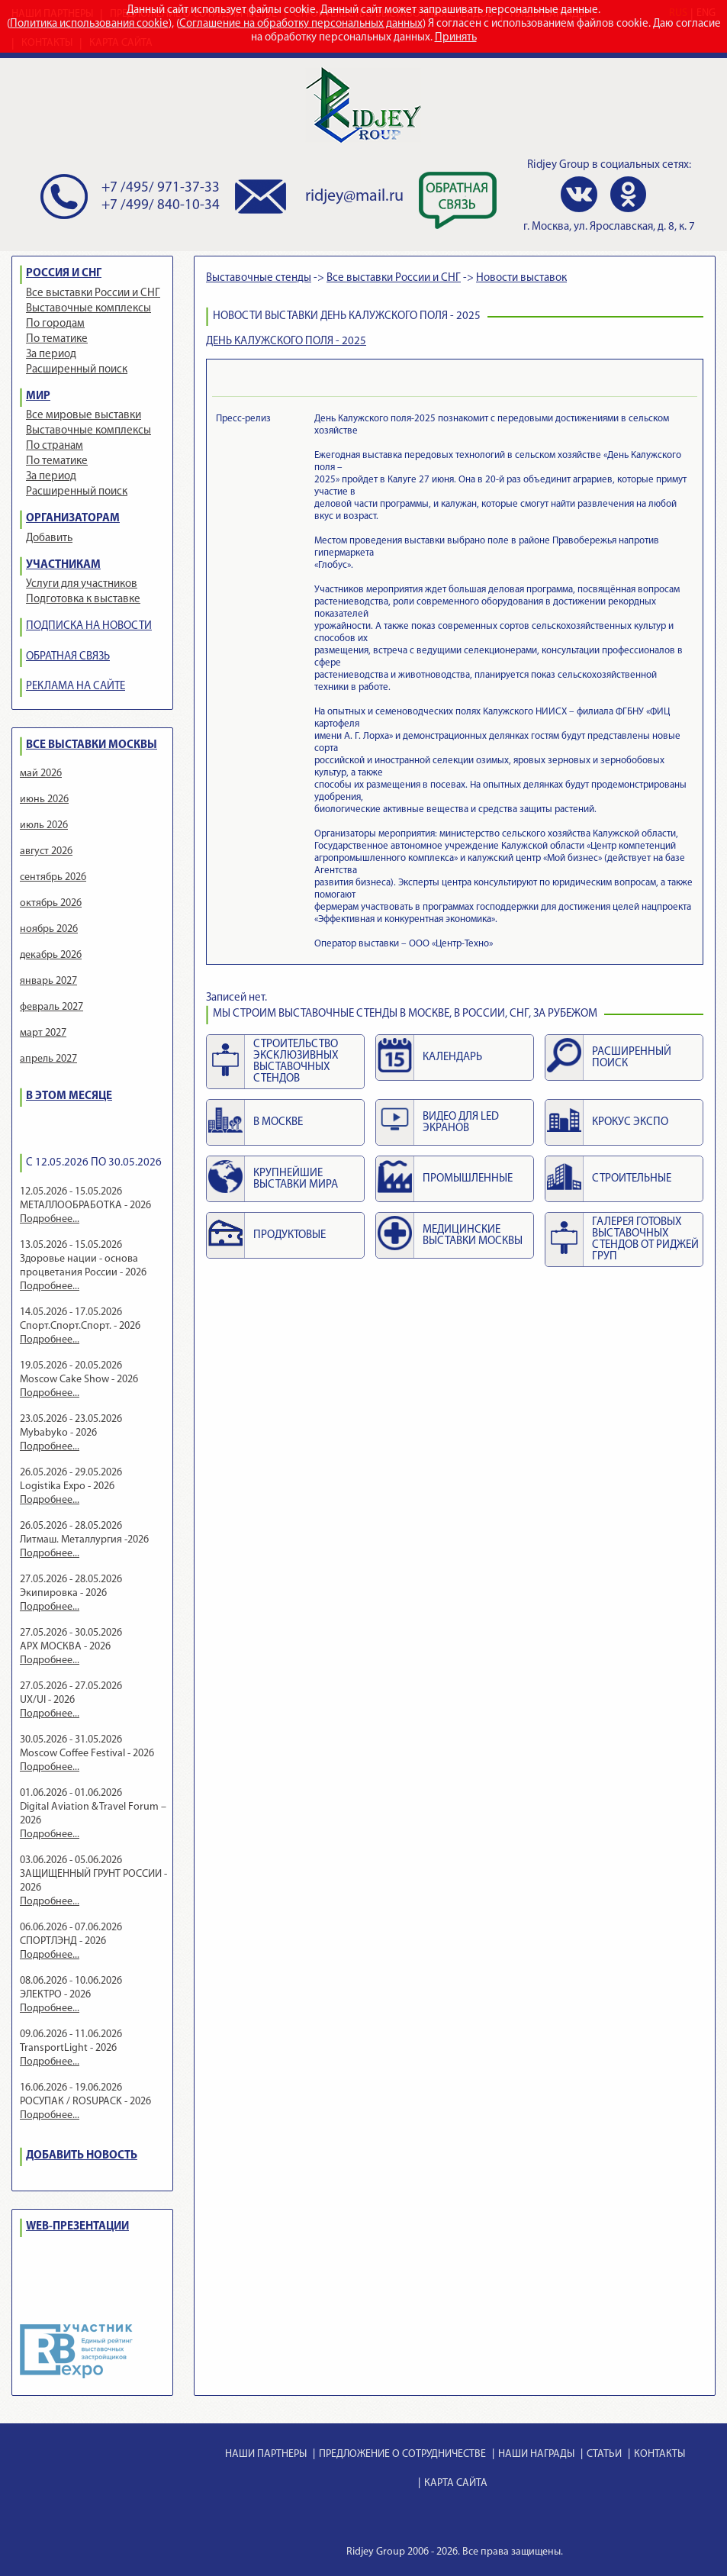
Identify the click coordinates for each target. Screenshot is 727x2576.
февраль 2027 (51, 1007)
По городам (55, 324)
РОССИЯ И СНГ (63, 273)
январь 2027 (48, 981)
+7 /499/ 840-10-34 (160, 205)
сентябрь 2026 (53, 877)
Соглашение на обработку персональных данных (301, 24)
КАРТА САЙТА (455, 2483)
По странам (54, 446)
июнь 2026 (44, 799)
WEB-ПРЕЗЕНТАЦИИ (77, 2227)
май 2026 (41, 773)
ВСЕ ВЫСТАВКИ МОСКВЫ (91, 745)
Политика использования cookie (89, 24)
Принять (456, 38)
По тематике (57, 339)
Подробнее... (49, 1219)
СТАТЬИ (604, 2454)
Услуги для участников (81, 584)
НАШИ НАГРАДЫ (536, 2454)
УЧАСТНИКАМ (63, 565)
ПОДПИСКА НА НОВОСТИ (89, 626)
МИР (38, 396)
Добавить (49, 538)
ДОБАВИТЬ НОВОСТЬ (81, 2156)
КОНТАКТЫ (659, 2454)
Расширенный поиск (76, 370)
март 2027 (43, 1033)
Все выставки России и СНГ (93, 293)
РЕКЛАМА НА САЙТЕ (75, 686)
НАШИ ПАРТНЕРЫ (266, 2454)
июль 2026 (44, 825)
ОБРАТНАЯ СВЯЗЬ (68, 657)
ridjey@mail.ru (354, 196)
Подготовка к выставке (83, 599)
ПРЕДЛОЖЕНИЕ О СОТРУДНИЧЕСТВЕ (402, 2454)
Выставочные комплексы (88, 308)
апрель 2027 (48, 1059)
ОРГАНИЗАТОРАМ (73, 518)
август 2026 (46, 851)
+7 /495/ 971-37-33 (160, 188)
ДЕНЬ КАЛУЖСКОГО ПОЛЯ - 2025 (286, 341)
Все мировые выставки (83, 415)
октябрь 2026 (51, 903)
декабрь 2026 (51, 955)
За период (51, 354)
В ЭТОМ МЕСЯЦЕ (69, 1096)
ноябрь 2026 (49, 929)
